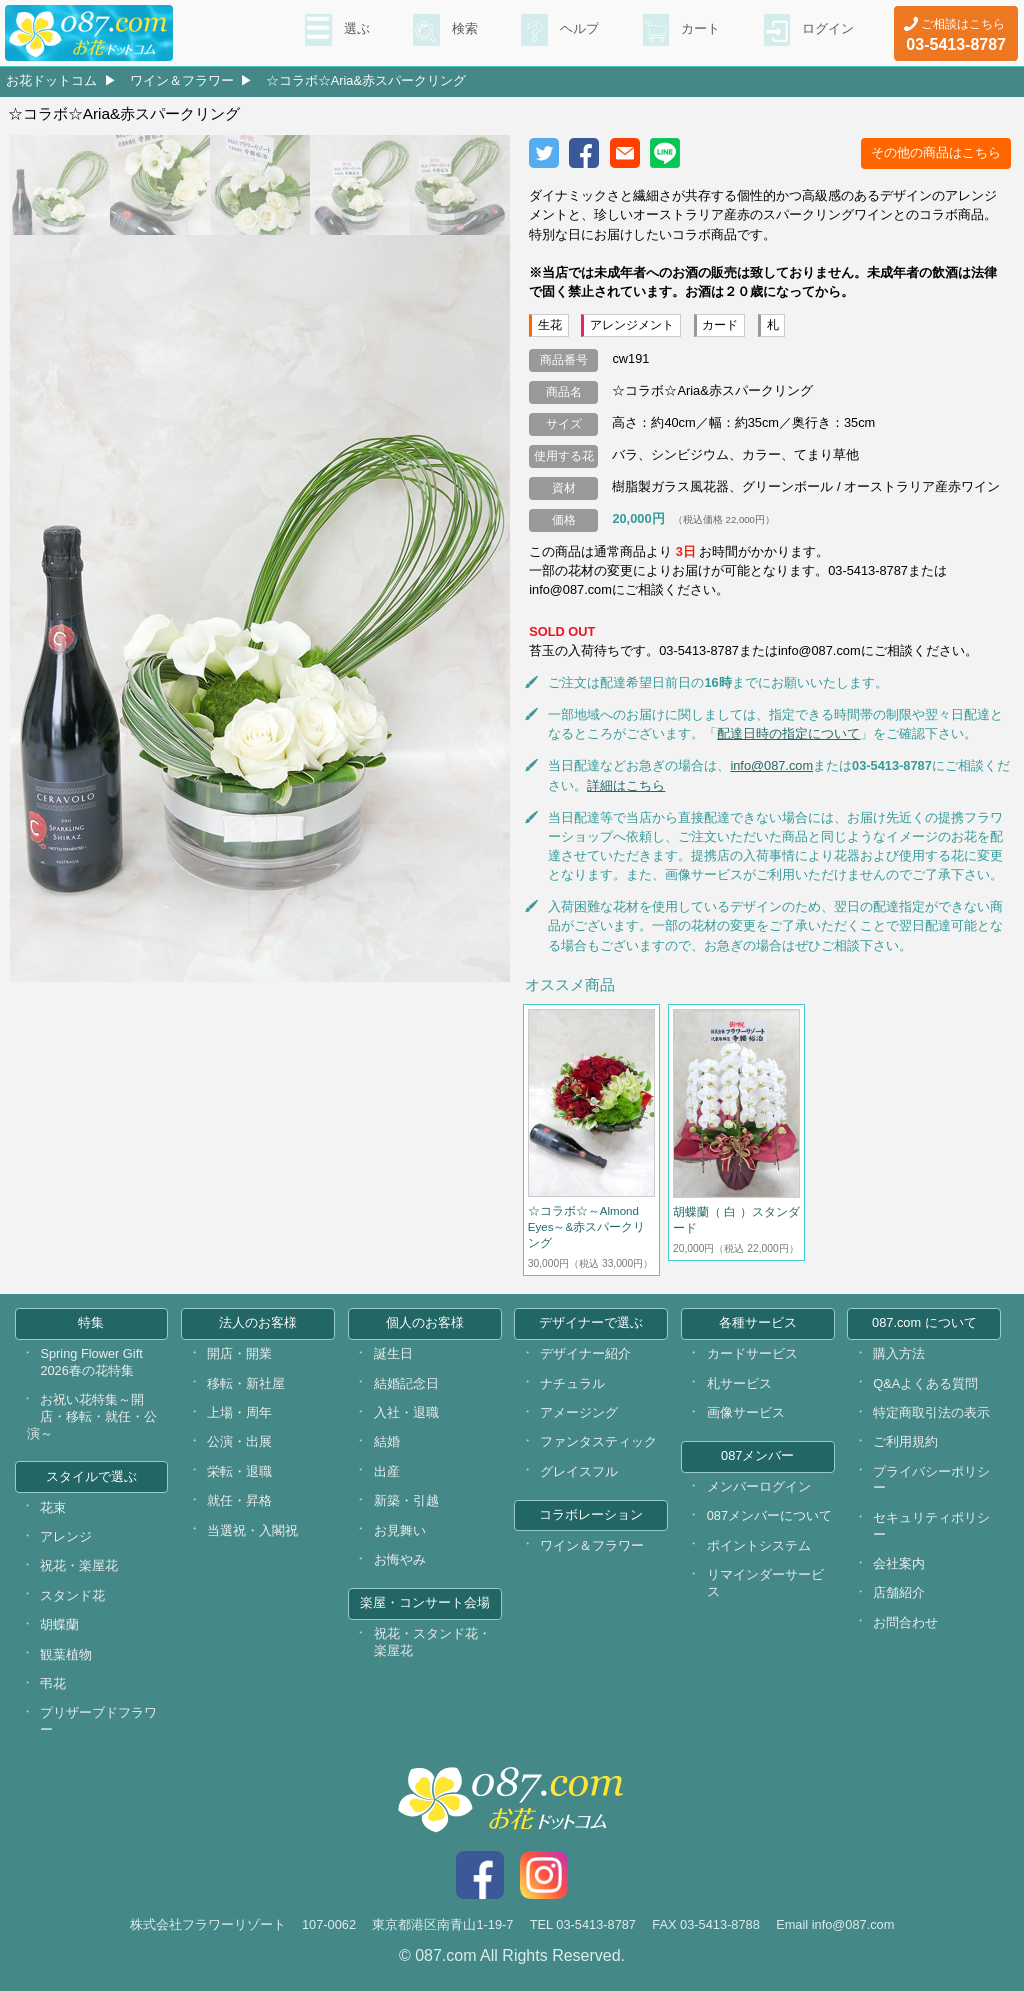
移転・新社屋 (246, 1383)
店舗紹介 (899, 1592)
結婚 (387, 1441)
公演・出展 (239, 1441)
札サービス (739, 1383)
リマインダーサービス (765, 1583)
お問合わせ (905, 1622)
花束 (53, 1507)
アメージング (579, 1412)
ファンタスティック (598, 1441)
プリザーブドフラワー (98, 1721)
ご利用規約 (905, 1441)
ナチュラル (572, 1383)
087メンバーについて (769, 1515)
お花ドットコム (51, 80)
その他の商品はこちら (936, 152)
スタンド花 (72, 1595)
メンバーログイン (759, 1486)
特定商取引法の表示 (931, 1412)
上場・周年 (239, 1412)
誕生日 (393, 1353)
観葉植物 (66, 1654)
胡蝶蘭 (59, 1624)
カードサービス (752, 1353)
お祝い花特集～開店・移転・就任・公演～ (92, 1416)
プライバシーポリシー (931, 1480)
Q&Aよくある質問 (925, 1383)
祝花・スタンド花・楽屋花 (432, 1642)
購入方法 (899, 1353)
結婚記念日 (406, 1383)
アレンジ (66, 1536)
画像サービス (746, 1412)
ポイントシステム (759, 1545)
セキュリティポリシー (931, 1526)
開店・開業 (239, 1353)
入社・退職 (406, 1412)
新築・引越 (406, 1500)
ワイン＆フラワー (182, 80)
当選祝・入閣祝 (252, 1530)
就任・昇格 (239, 1500)
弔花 (53, 1683)
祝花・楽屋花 (79, 1565)
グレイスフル (579, 1471)
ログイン (826, 31)
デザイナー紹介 (585, 1353)
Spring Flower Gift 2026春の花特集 (91, 1362)
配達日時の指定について (788, 733)
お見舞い (400, 1530)
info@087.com (771, 765)
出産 (387, 1471)
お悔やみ (400, 1559)
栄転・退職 (239, 1471)
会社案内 (899, 1563)
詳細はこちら (626, 785)
